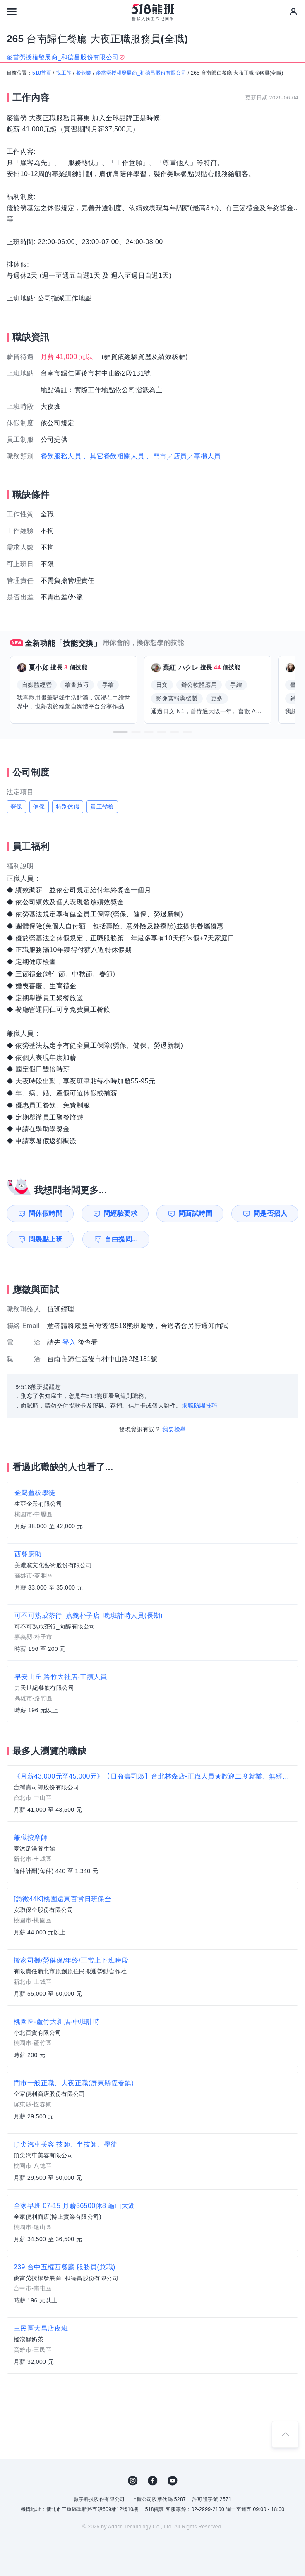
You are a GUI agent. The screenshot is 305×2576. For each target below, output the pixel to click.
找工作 (63, 73)
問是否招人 (270, 1213)
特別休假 (68, 806)
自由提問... (121, 1239)
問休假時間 (45, 1213)
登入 (69, 1342)
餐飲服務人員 (61, 456)
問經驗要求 (120, 1213)
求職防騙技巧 (199, 1405)
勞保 (16, 806)
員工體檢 (102, 806)
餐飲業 (83, 73)
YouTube (173, 2481)
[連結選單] (12, 12)
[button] (120, 732)
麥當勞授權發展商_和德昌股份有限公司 (141, 73)
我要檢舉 (174, 1429)
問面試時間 (195, 1213)
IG (133, 2481)
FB (153, 2481)
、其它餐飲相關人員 (113, 456)
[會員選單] (293, 12)
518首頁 (41, 73)
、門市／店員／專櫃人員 (183, 456)
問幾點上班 (45, 1239)
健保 (39, 806)
